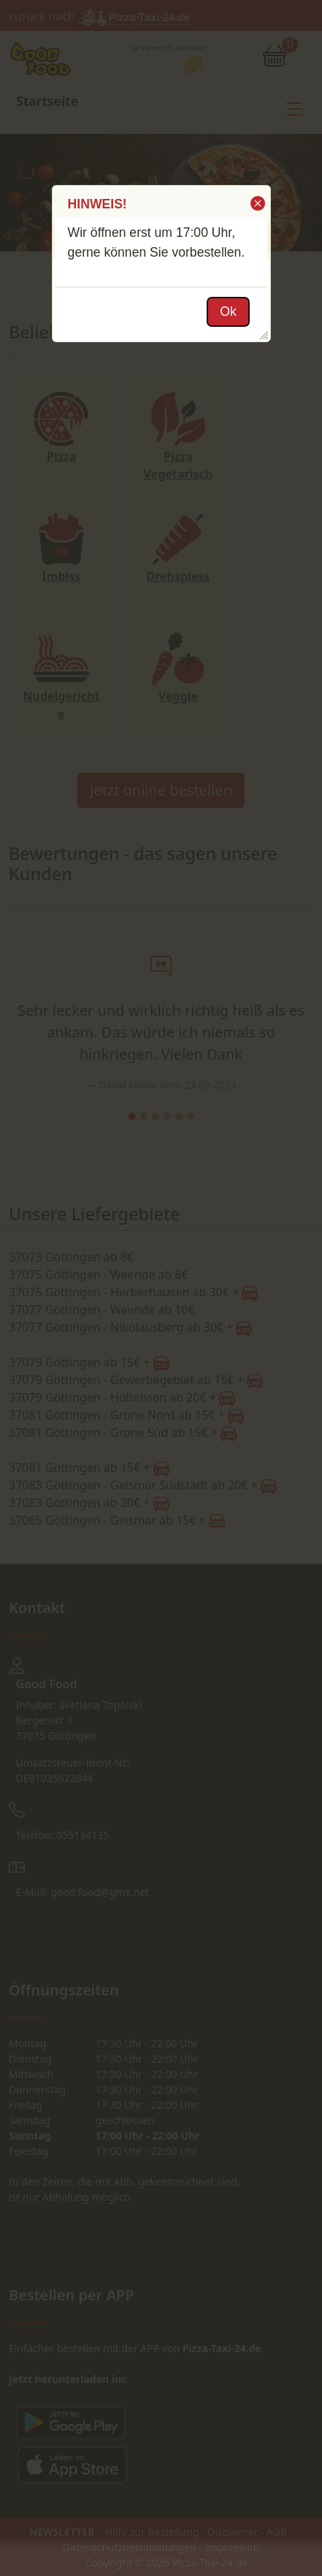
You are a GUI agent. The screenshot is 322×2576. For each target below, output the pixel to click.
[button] (257, 203)
